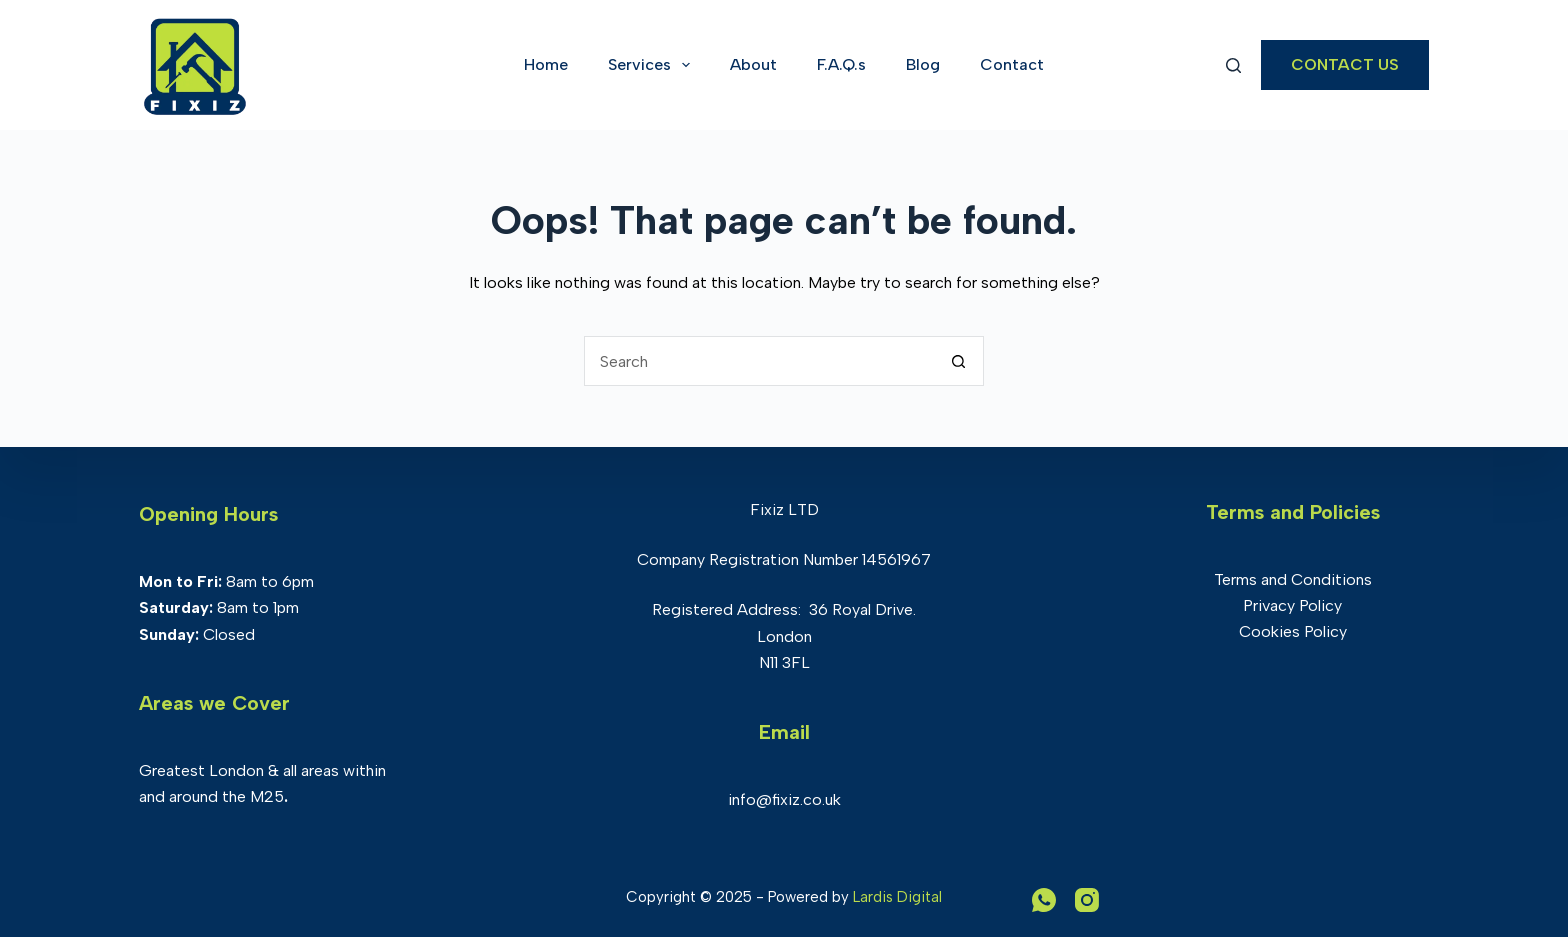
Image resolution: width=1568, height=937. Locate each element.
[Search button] (959, 361)
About (753, 64)
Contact (1012, 64)
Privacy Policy (1292, 605)
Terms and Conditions (1293, 579)
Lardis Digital (897, 897)
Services (653, 65)
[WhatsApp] (1044, 900)
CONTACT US (1345, 64)
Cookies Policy (1293, 631)
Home (546, 64)
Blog (923, 64)
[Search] (1233, 65)
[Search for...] (759, 361)
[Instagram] (1087, 900)
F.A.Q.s (841, 64)
